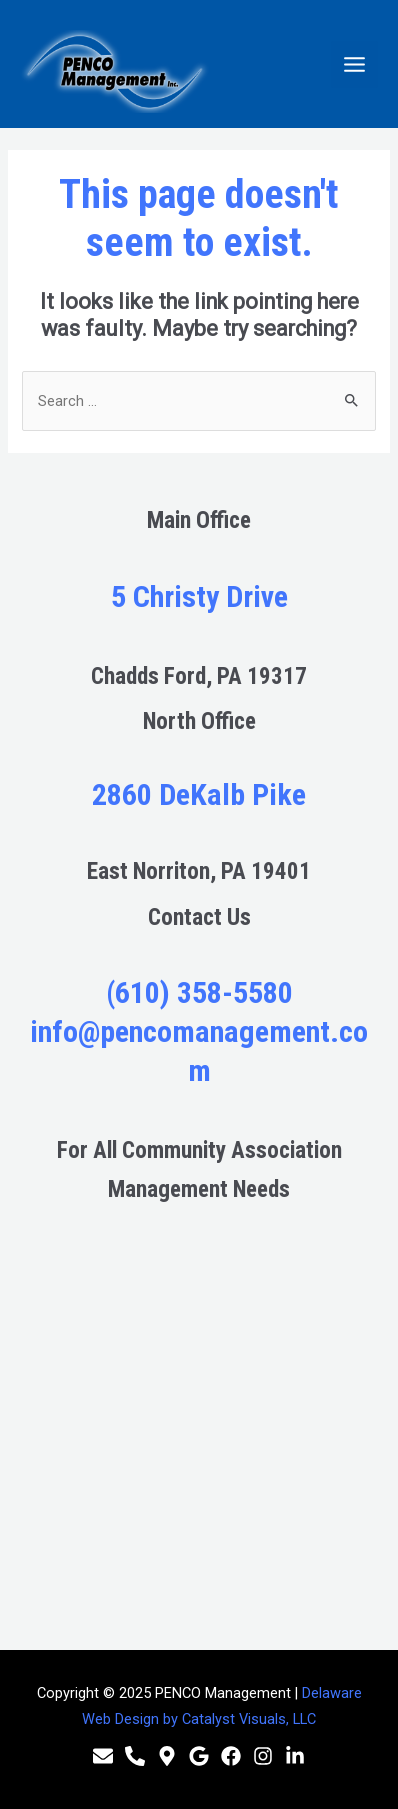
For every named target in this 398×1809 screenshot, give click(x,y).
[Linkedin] (295, 1756)
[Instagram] (263, 1756)
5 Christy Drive (199, 596)
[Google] (199, 1756)
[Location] (167, 1756)
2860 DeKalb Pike (199, 794)
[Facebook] (231, 1756)
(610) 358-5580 (199, 992)
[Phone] (135, 1756)
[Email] (103, 1756)
